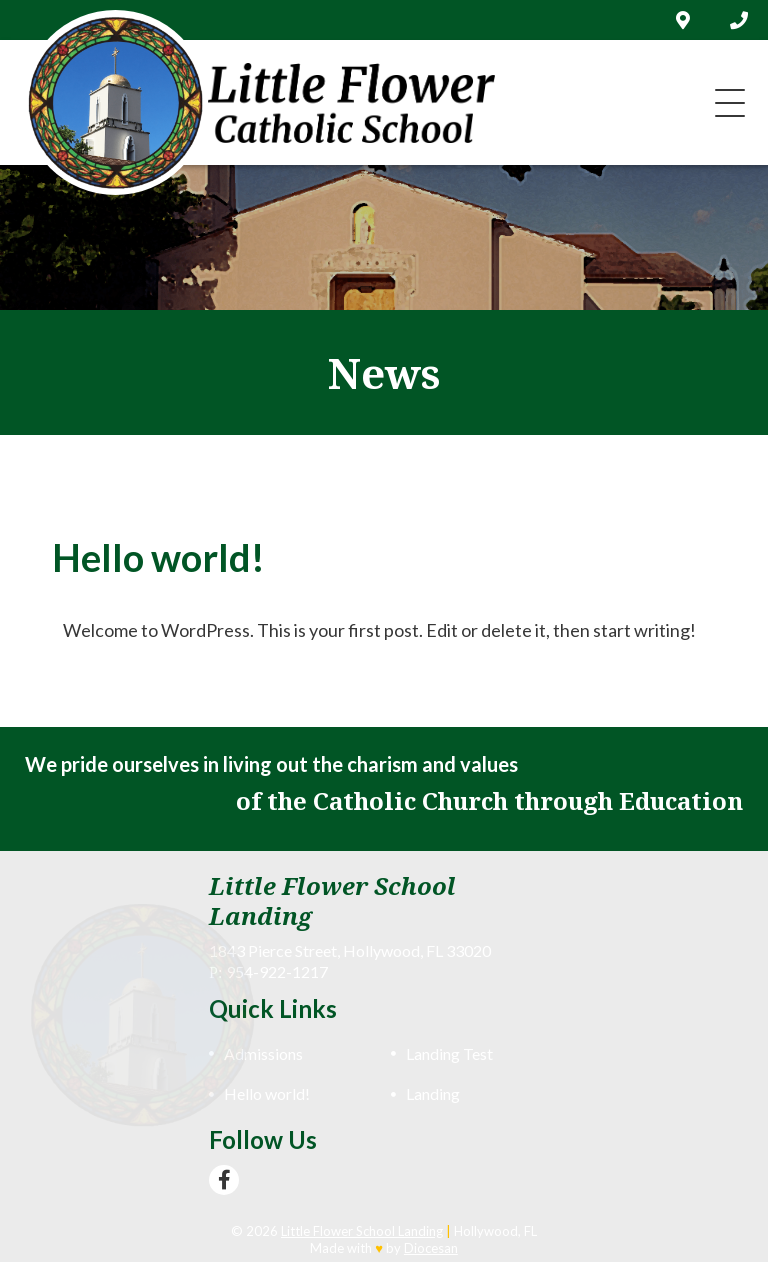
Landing (433, 1093)
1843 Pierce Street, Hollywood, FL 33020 (350, 950)
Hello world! (267, 1093)
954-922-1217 (277, 971)
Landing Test (449, 1053)
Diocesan (431, 1248)
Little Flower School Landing (362, 1231)
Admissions (263, 1053)
